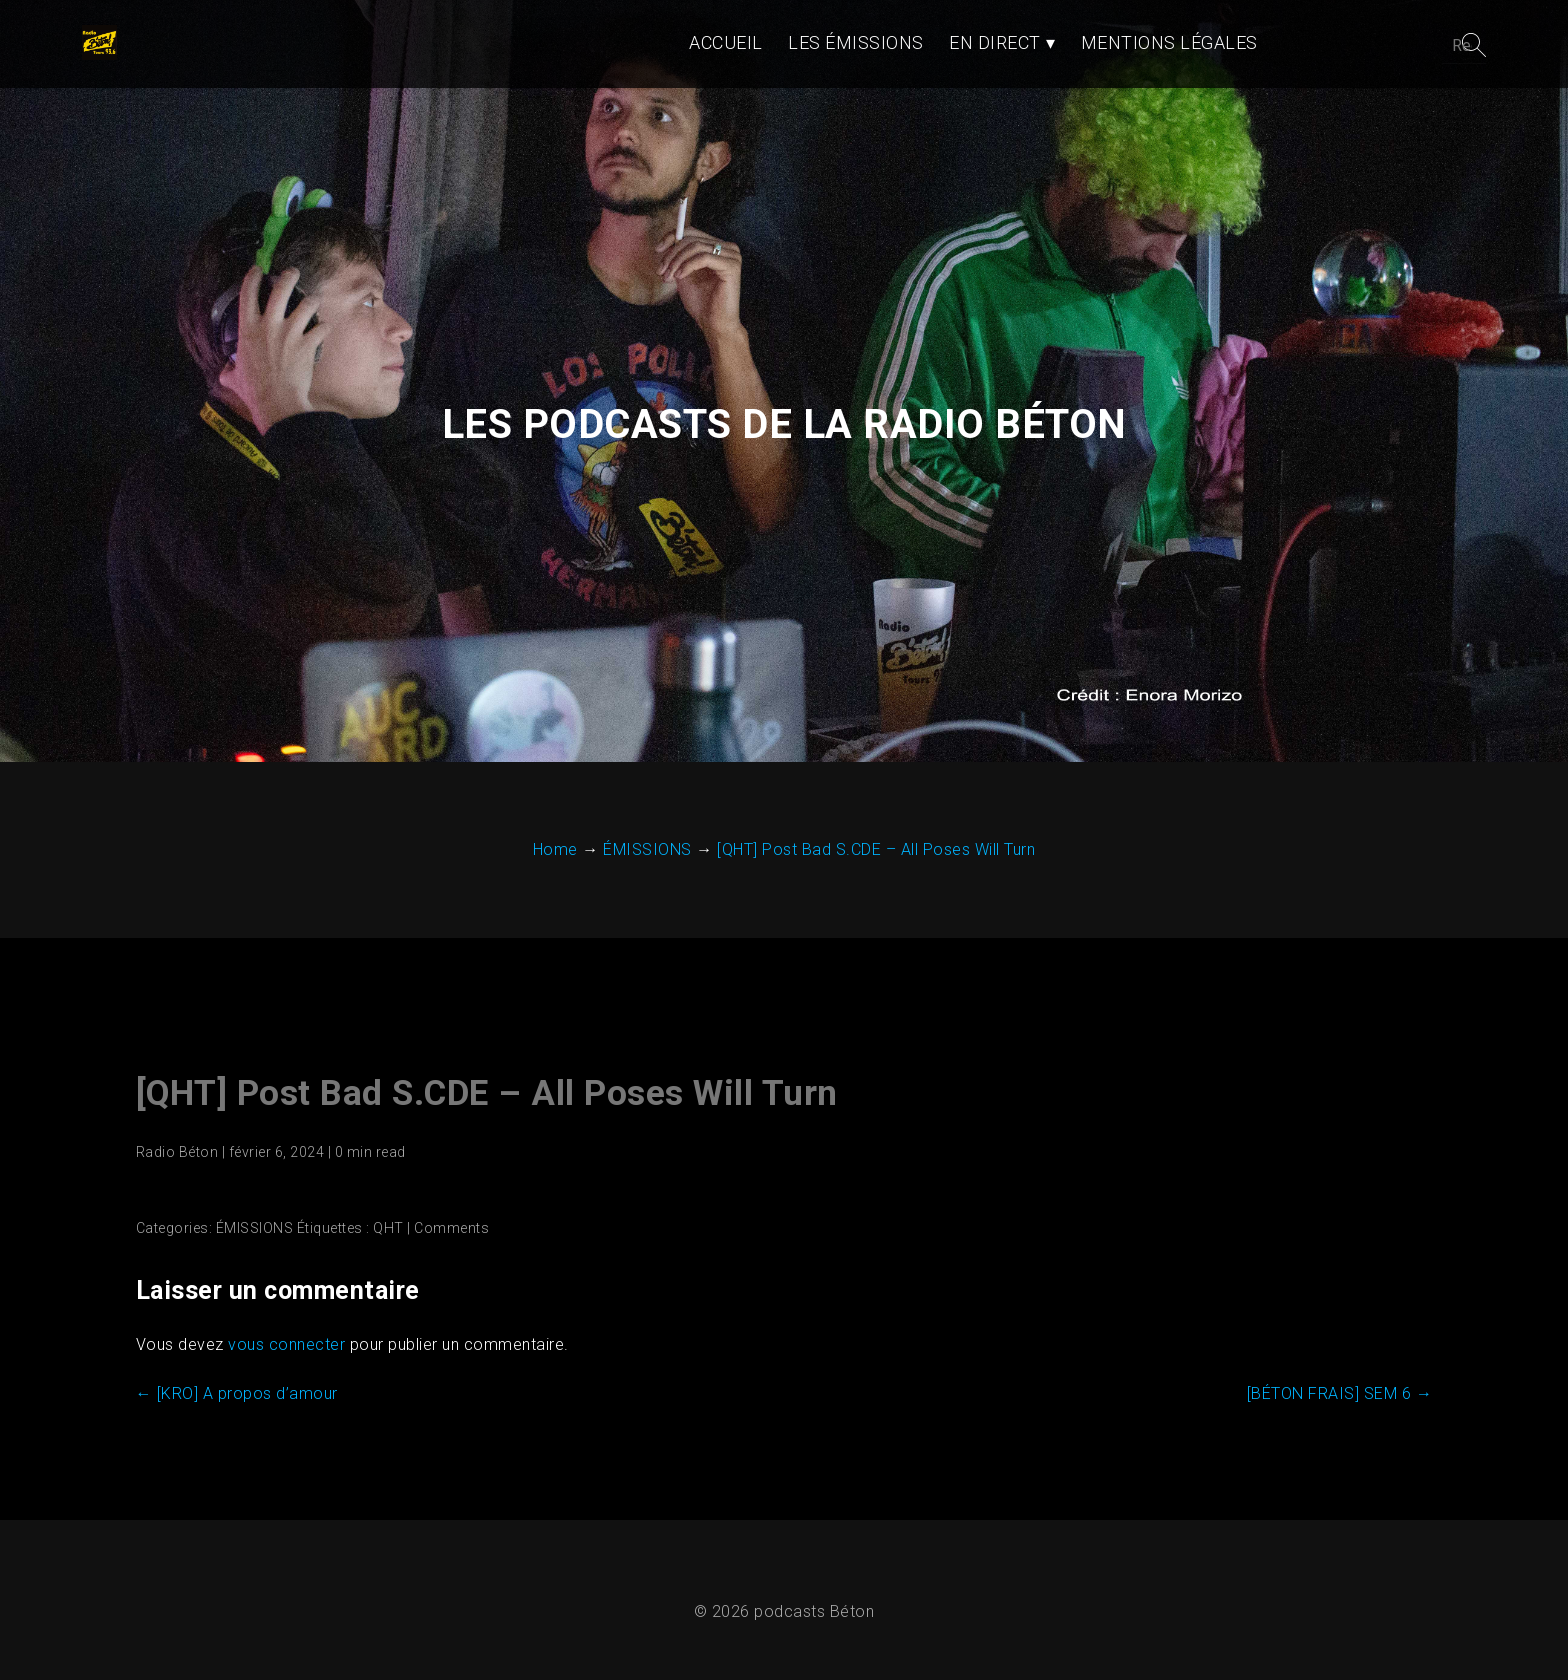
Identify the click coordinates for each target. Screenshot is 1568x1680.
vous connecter (285, 1330)
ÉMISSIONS (254, 1214)
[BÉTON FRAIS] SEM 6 (1341, 1379)
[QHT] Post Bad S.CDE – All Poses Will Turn (486, 1079)
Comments (450, 1214)
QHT (387, 1214)
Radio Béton (176, 1138)
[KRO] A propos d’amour (236, 1379)
